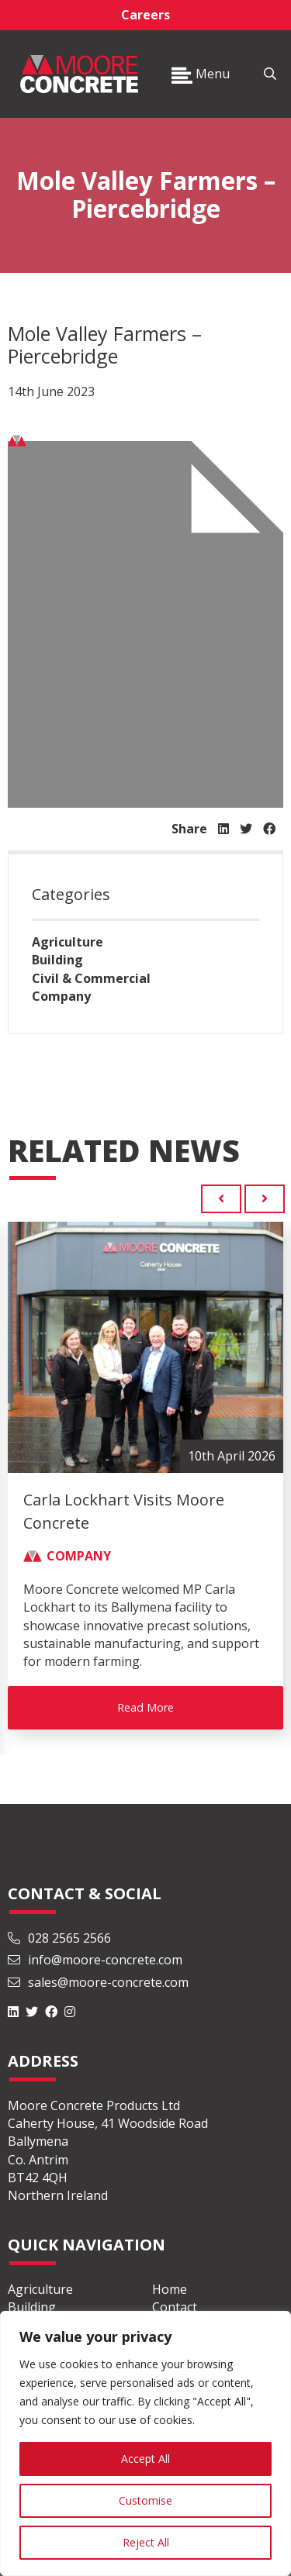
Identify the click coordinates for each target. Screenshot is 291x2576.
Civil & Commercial (91, 978)
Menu (200, 73)
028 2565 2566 (59, 1938)
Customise (145, 2500)
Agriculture (67, 941)
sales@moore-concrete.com (98, 1982)
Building (57, 959)
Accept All (145, 2458)
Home (169, 2289)
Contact (174, 2307)
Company (61, 996)
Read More (145, 1707)
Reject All (146, 2542)
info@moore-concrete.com (95, 1959)
